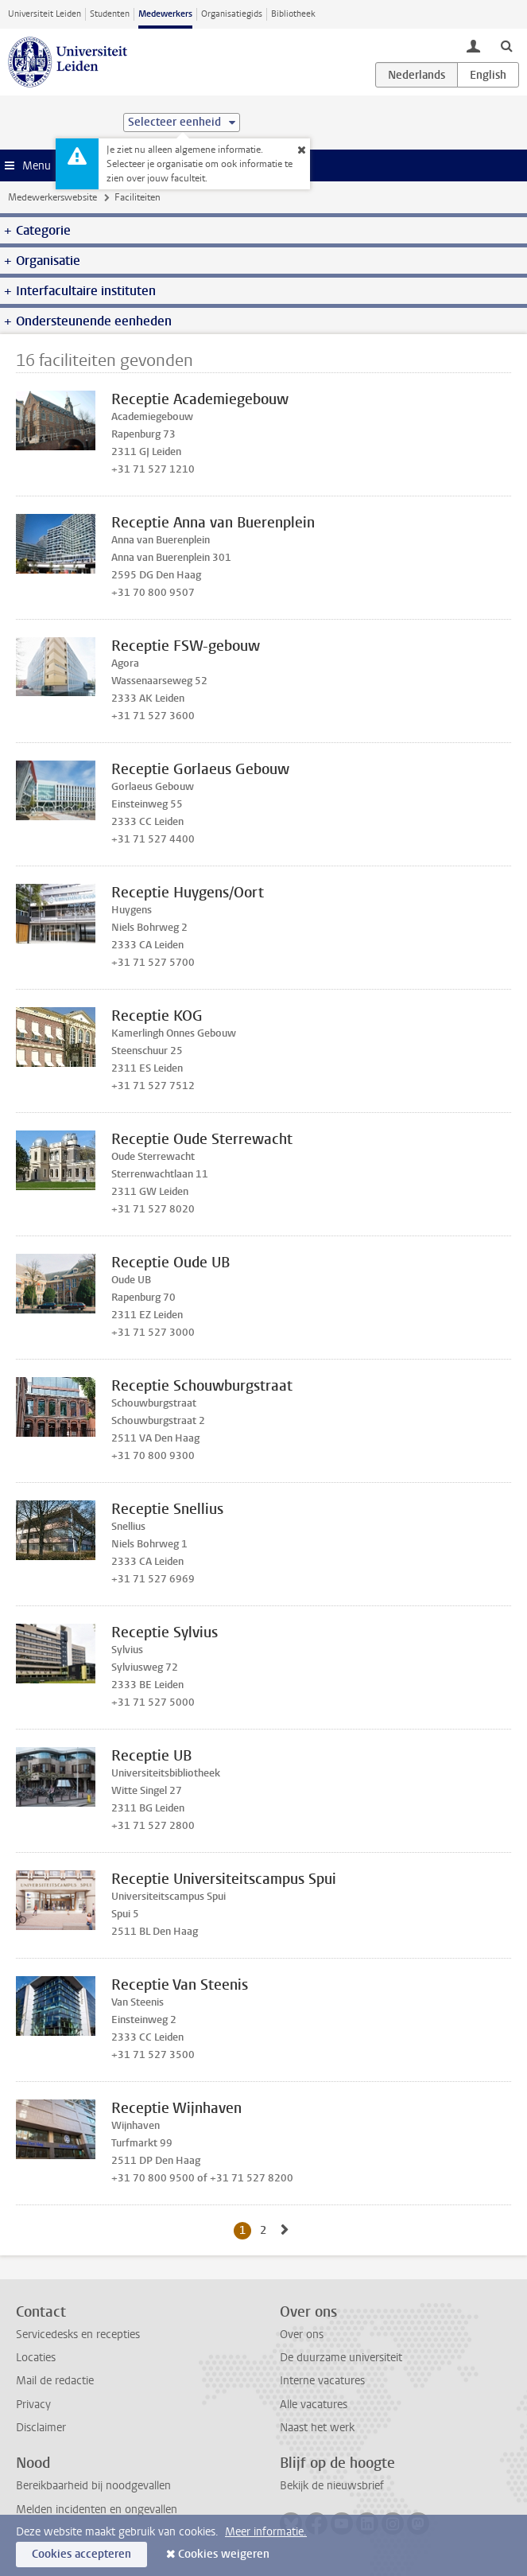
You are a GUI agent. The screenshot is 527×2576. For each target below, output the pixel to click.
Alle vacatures (313, 2404)
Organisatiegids (231, 14)
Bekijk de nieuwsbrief (332, 2485)
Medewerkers (165, 14)
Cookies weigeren (223, 2554)
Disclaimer (41, 2427)
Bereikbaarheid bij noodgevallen (93, 2485)
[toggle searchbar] (506, 45)
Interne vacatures (322, 2380)
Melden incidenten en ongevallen (96, 2509)
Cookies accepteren (81, 2554)
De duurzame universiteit (341, 2357)
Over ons (302, 2334)
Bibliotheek (293, 14)
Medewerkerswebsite (52, 197)
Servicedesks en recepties (78, 2334)
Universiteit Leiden (44, 14)
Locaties (36, 2357)
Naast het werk (317, 2427)
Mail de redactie (55, 2380)
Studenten (110, 14)
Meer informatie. (266, 2531)
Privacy (33, 2404)
